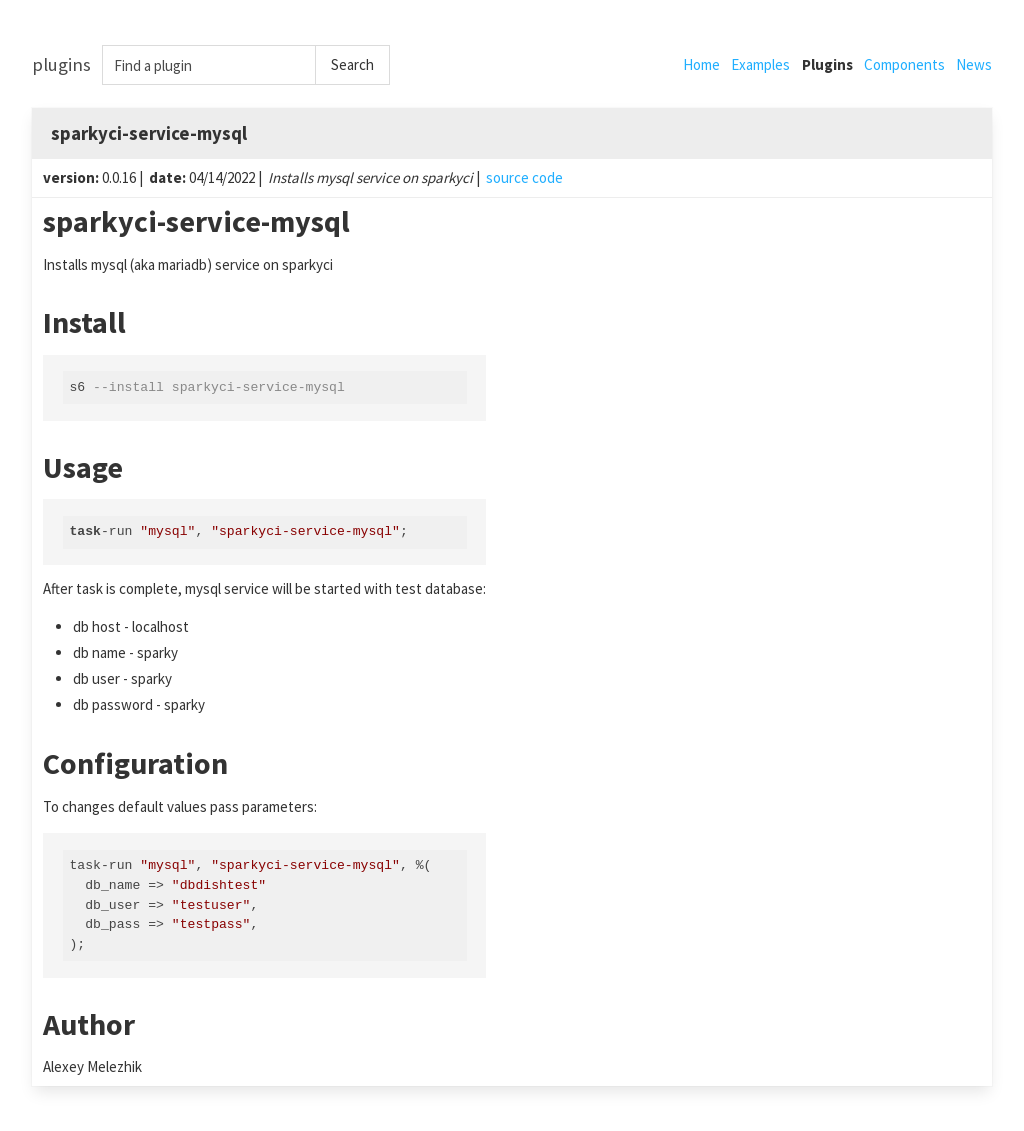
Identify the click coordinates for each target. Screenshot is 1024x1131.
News (974, 64)
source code (524, 177)
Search (352, 64)
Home (701, 64)
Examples (760, 64)
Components (904, 64)
